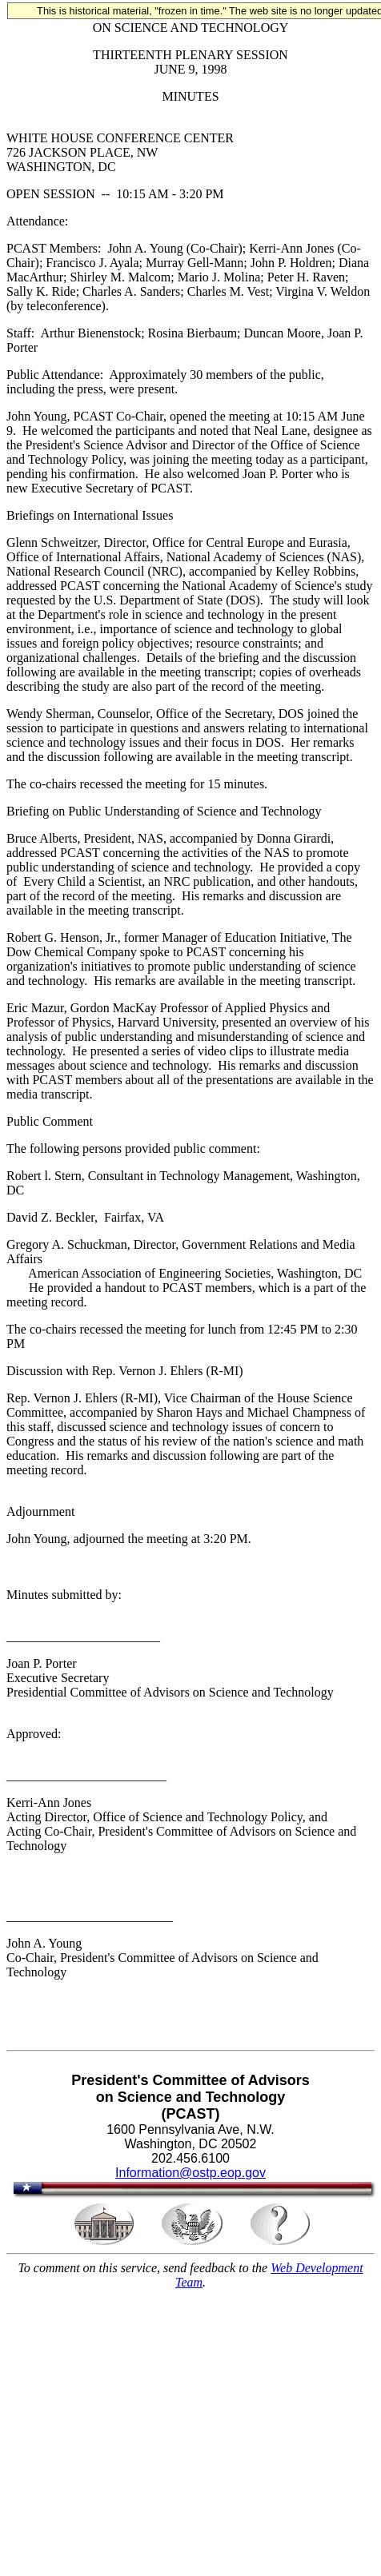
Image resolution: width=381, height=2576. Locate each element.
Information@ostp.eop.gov (190, 2172)
